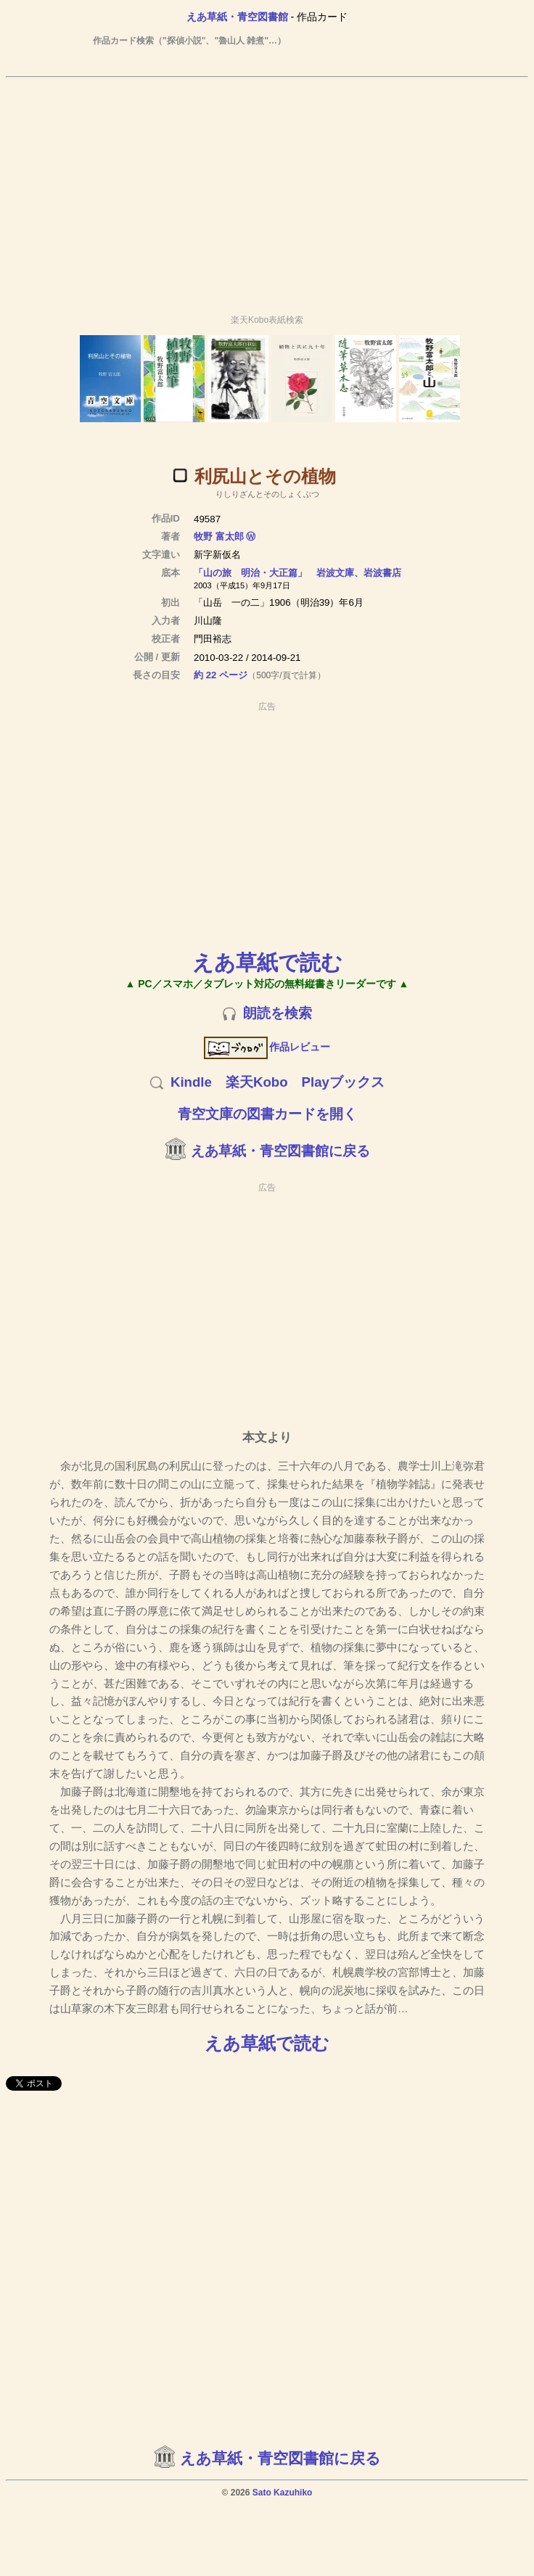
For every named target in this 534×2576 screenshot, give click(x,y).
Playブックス (343, 1082)
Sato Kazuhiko (282, 2492)
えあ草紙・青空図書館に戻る (280, 1151)
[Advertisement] (267, 189)
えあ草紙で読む (267, 962)
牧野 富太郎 (219, 536)
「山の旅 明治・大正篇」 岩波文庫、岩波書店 (297, 572)
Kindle (191, 1082)
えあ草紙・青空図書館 (237, 16)
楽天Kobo (257, 1082)
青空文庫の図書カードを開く (267, 1114)
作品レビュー (267, 1047)
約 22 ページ (220, 675)
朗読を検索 (277, 1013)
